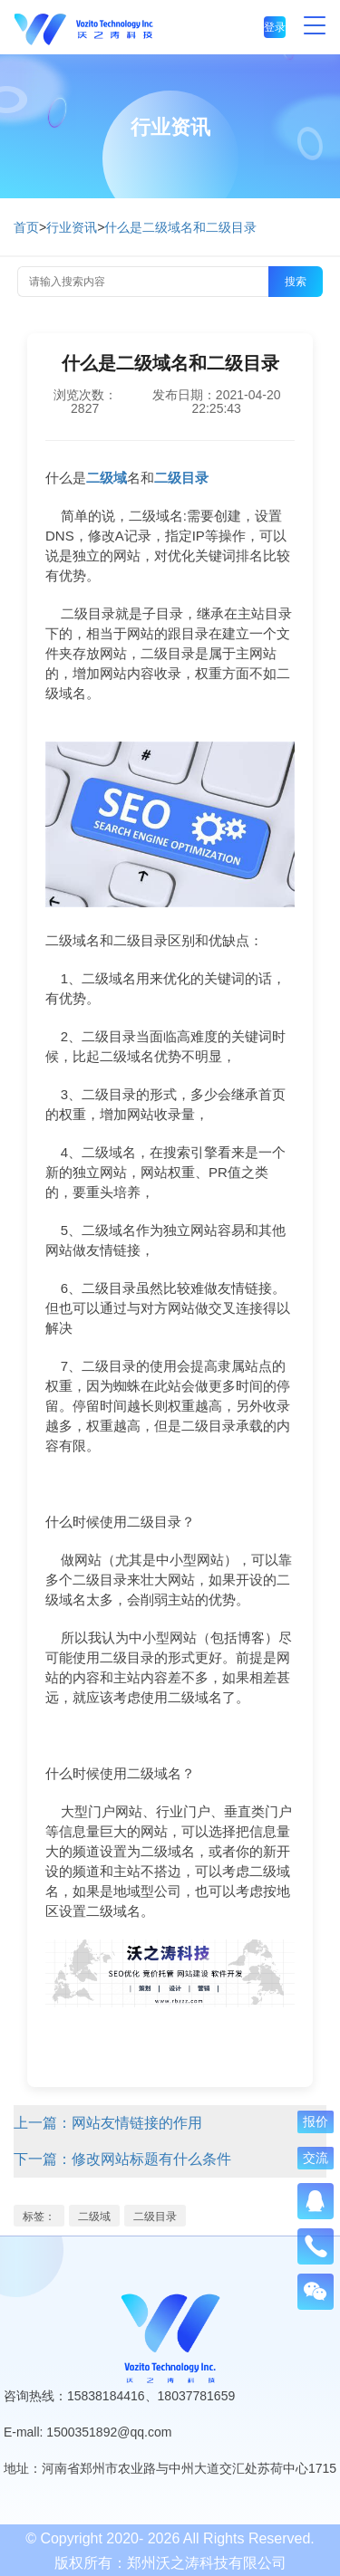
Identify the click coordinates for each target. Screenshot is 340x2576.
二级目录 (155, 2216)
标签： (39, 2216)
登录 (275, 27)
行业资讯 (71, 227)
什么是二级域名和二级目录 (180, 227)
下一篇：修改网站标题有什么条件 (122, 2159)
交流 (315, 2157)
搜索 (295, 281)
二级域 (94, 2216)
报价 (315, 2121)
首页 (26, 227)
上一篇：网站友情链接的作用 (108, 2123)
